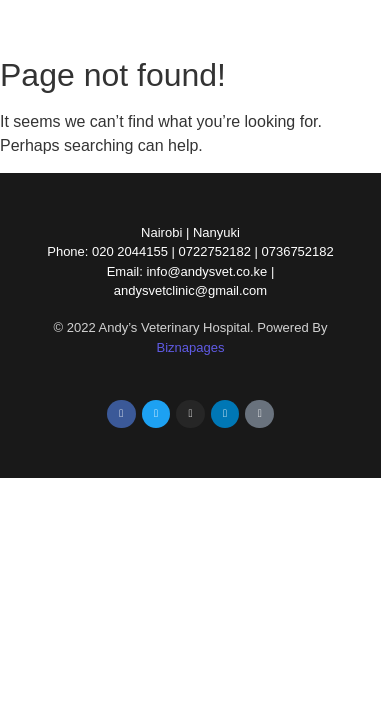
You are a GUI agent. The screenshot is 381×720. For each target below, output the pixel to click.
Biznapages (191, 347)
